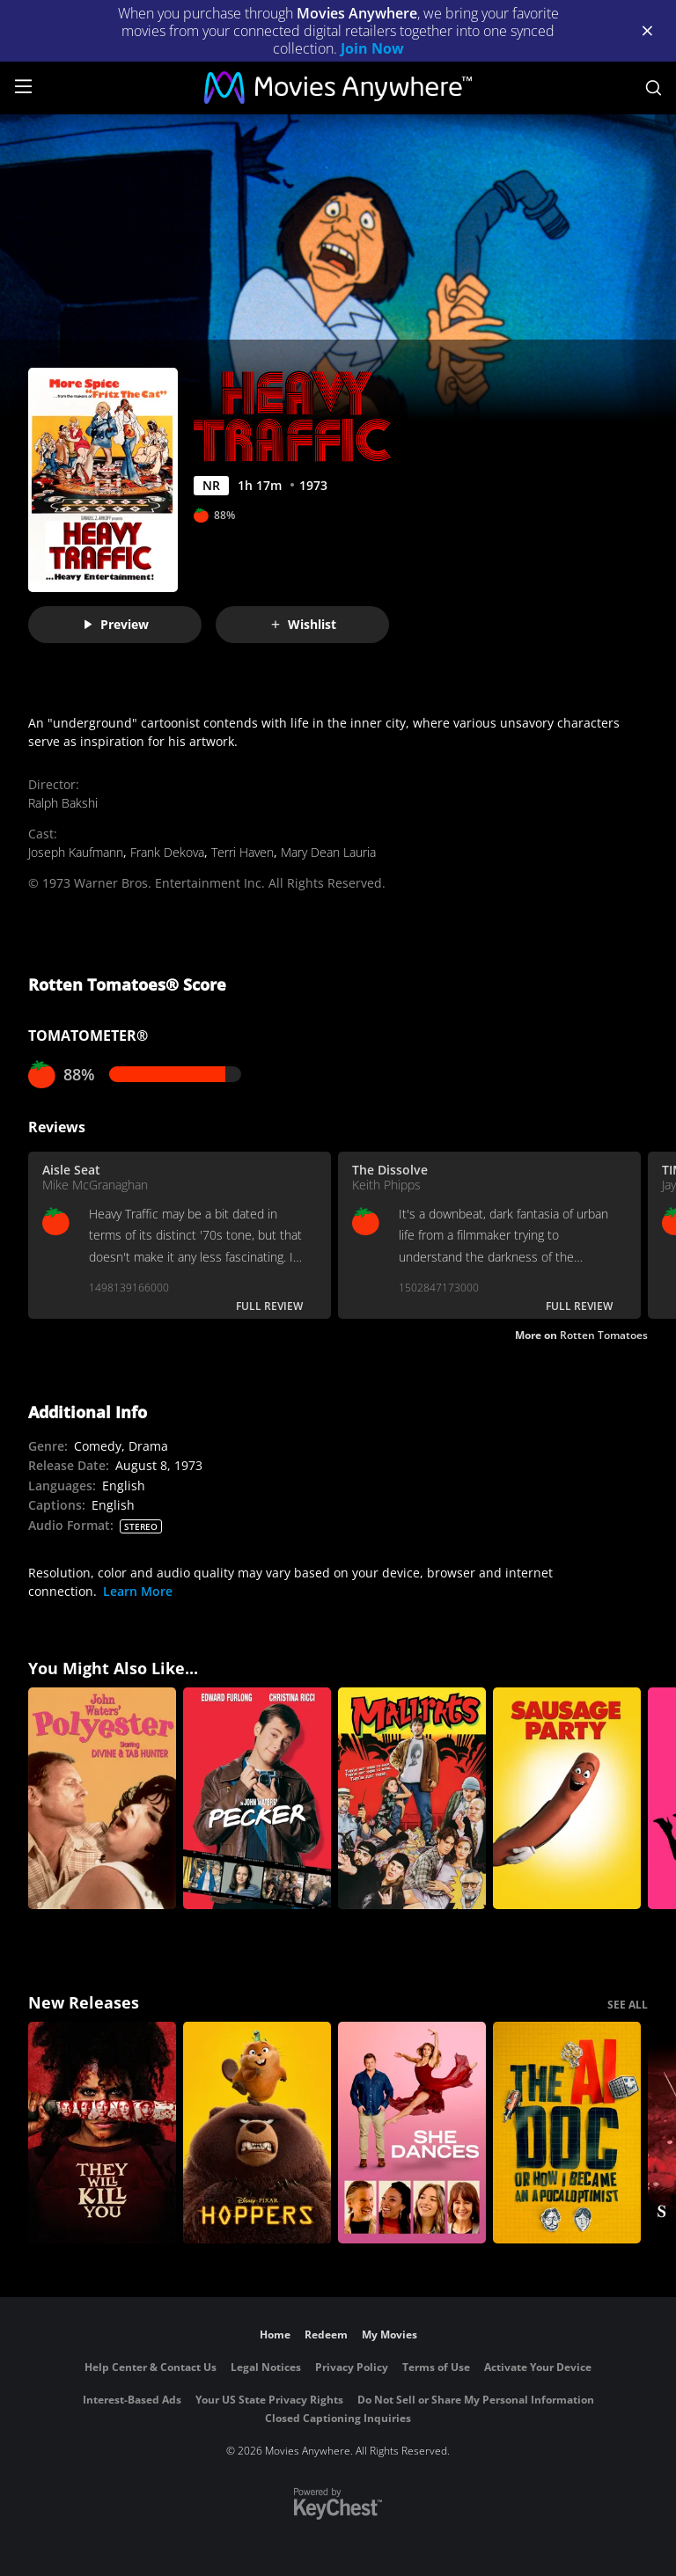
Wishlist (302, 624)
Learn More (138, 1591)
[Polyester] (102, 1798)
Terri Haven (242, 852)
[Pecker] (257, 1798)
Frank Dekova (167, 852)
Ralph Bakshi (63, 802)
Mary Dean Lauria (328, 852)
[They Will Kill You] (102, 2132)
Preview (115, 624)
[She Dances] (412, 2132)
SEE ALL (627, 2004)
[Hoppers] (257, 2132)
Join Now (372, 48)
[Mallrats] (412, 1798)
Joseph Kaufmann (75, 852)
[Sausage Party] (567, 1798)
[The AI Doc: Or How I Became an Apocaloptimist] (567, 2132)
